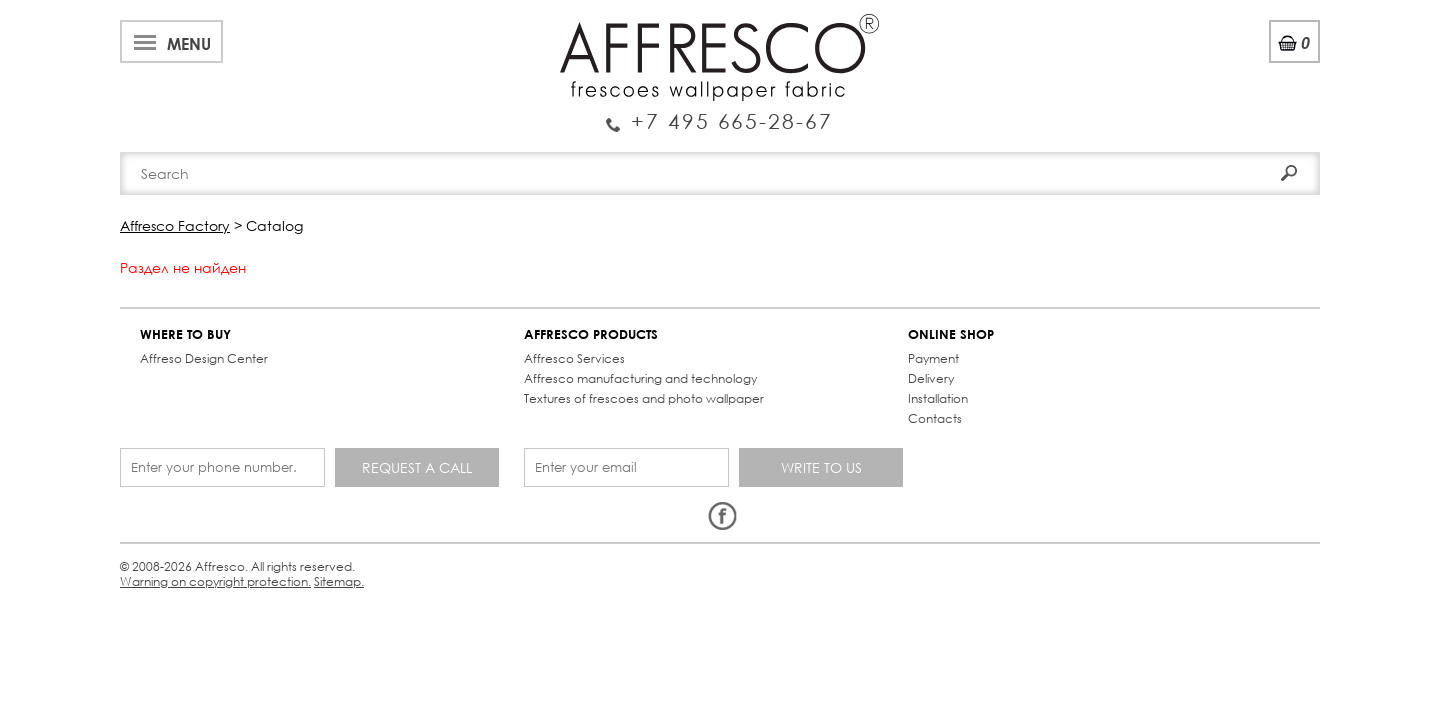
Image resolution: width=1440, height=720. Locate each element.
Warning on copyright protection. (494, 493)
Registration (1239, 69)
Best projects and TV (346, 23)
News (462, 23)
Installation (646, 382)
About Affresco (190, 23)
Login (1156, 69)
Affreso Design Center (214, 342)
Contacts (982, 152)
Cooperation (632, 23)
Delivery (639, 362)
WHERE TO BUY (195, 318)
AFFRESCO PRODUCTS (415, 318)
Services (531, 23)
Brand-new (463, 152)
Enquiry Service (254, 84)
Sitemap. (629, 493)
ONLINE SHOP (659, 318)
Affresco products (726, 152)
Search (1263, 107)
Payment (641, 342)
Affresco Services (398, 342)
